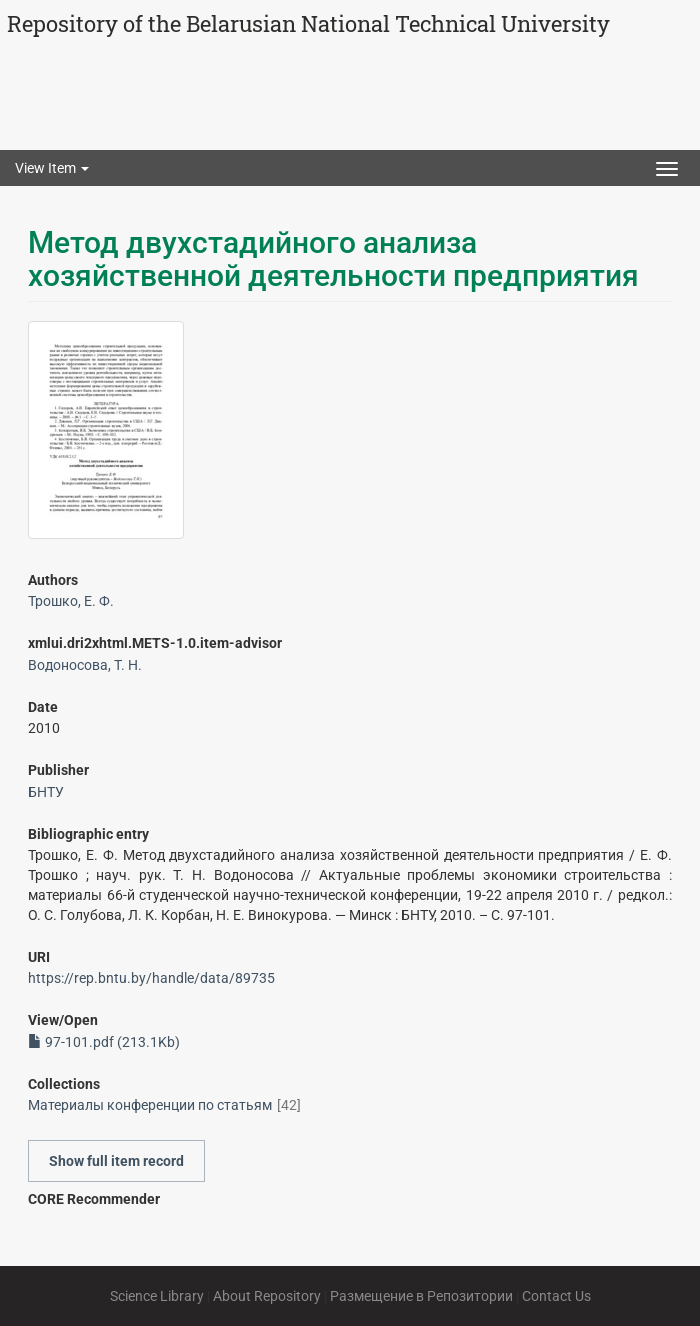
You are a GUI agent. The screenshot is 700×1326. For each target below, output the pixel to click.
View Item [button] (52, 168)
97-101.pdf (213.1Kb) (104, 1042)
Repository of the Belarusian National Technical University (308, 23)
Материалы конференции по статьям (150, 1105)
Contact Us (556, 1296)
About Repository (267, 1296)
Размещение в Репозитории (421, 1296)
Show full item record (116, 1161)
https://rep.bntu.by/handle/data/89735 (151, 978)
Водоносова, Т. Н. (85, 665)
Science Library (157, 1296)
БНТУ (46, 792)
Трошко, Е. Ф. (71, 601)
